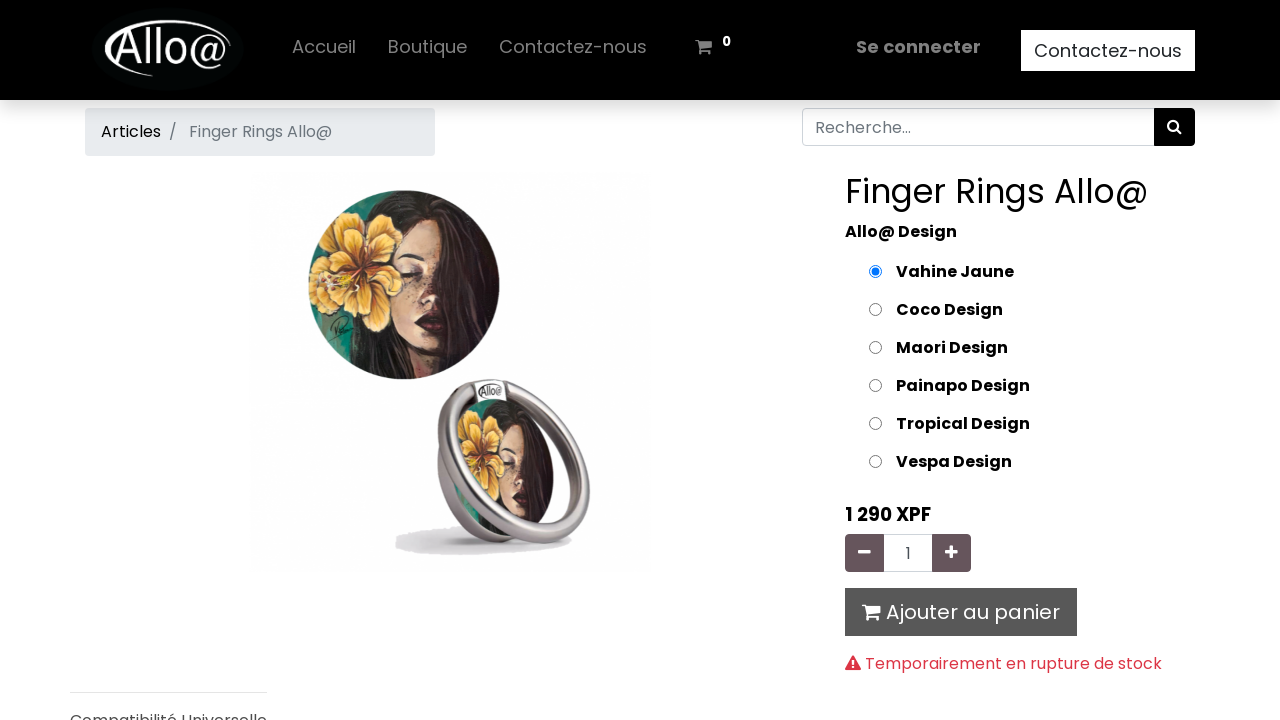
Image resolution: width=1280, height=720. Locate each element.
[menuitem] (324, 50)
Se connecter (918, 46)
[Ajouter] (951, 553)
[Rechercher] (1174, 127)
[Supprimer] (864, 553)
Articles (131, 131)
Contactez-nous (1108, 50)
